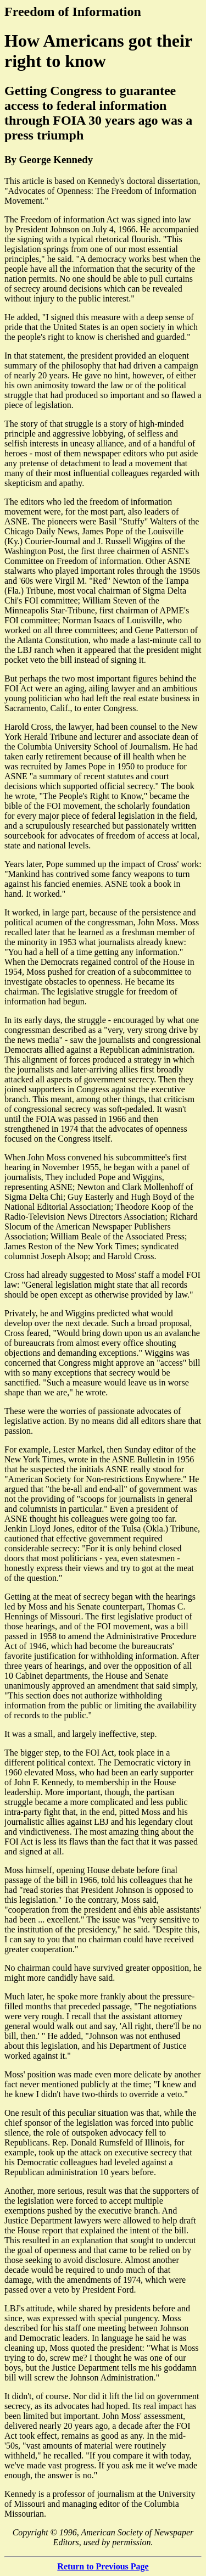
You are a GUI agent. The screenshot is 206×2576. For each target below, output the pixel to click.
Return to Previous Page (102, 2566)
